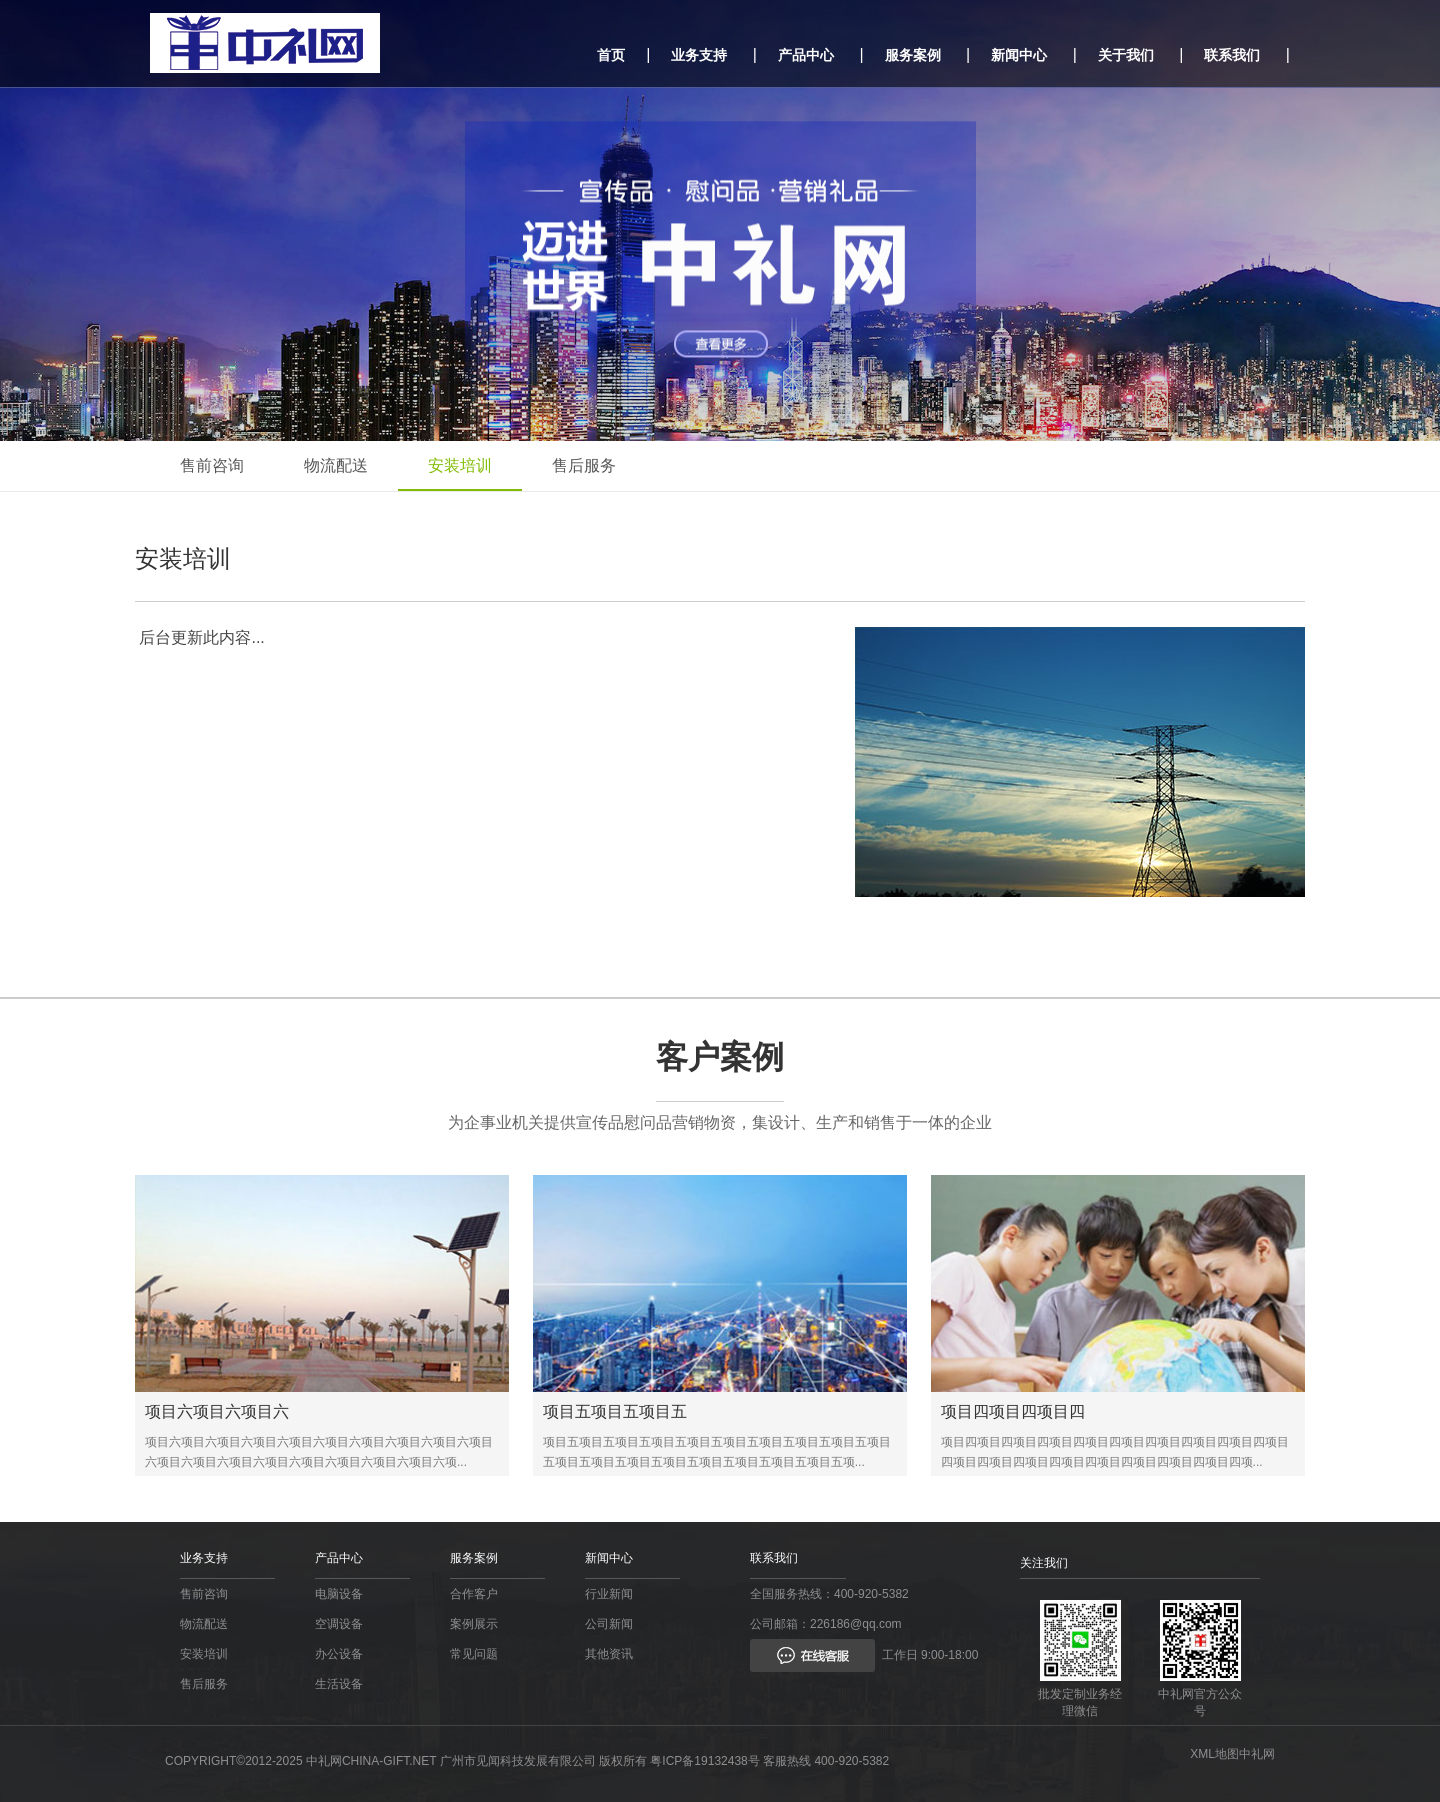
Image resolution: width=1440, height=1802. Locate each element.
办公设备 (339, 1654)
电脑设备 (339, 1594)
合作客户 (474, 1594)
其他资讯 (609, 1654)
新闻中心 (1019, 55)
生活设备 (339, 1684)
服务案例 (913, 55)
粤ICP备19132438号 (704, 1761)
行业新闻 (609, 1594)
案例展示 (474, 1624)
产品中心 (806, 55)
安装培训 (460, 465)
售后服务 (584, 465)
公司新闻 (609, 1624)
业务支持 (699, 55)
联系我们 (1232, 55)
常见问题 (474, 1654)
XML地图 (1214, 1754)
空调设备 (339, 1624)
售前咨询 (212, 465)
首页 (611, 55)
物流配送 (336, 465)
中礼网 (1257, 1754)
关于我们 (1126, 55)
